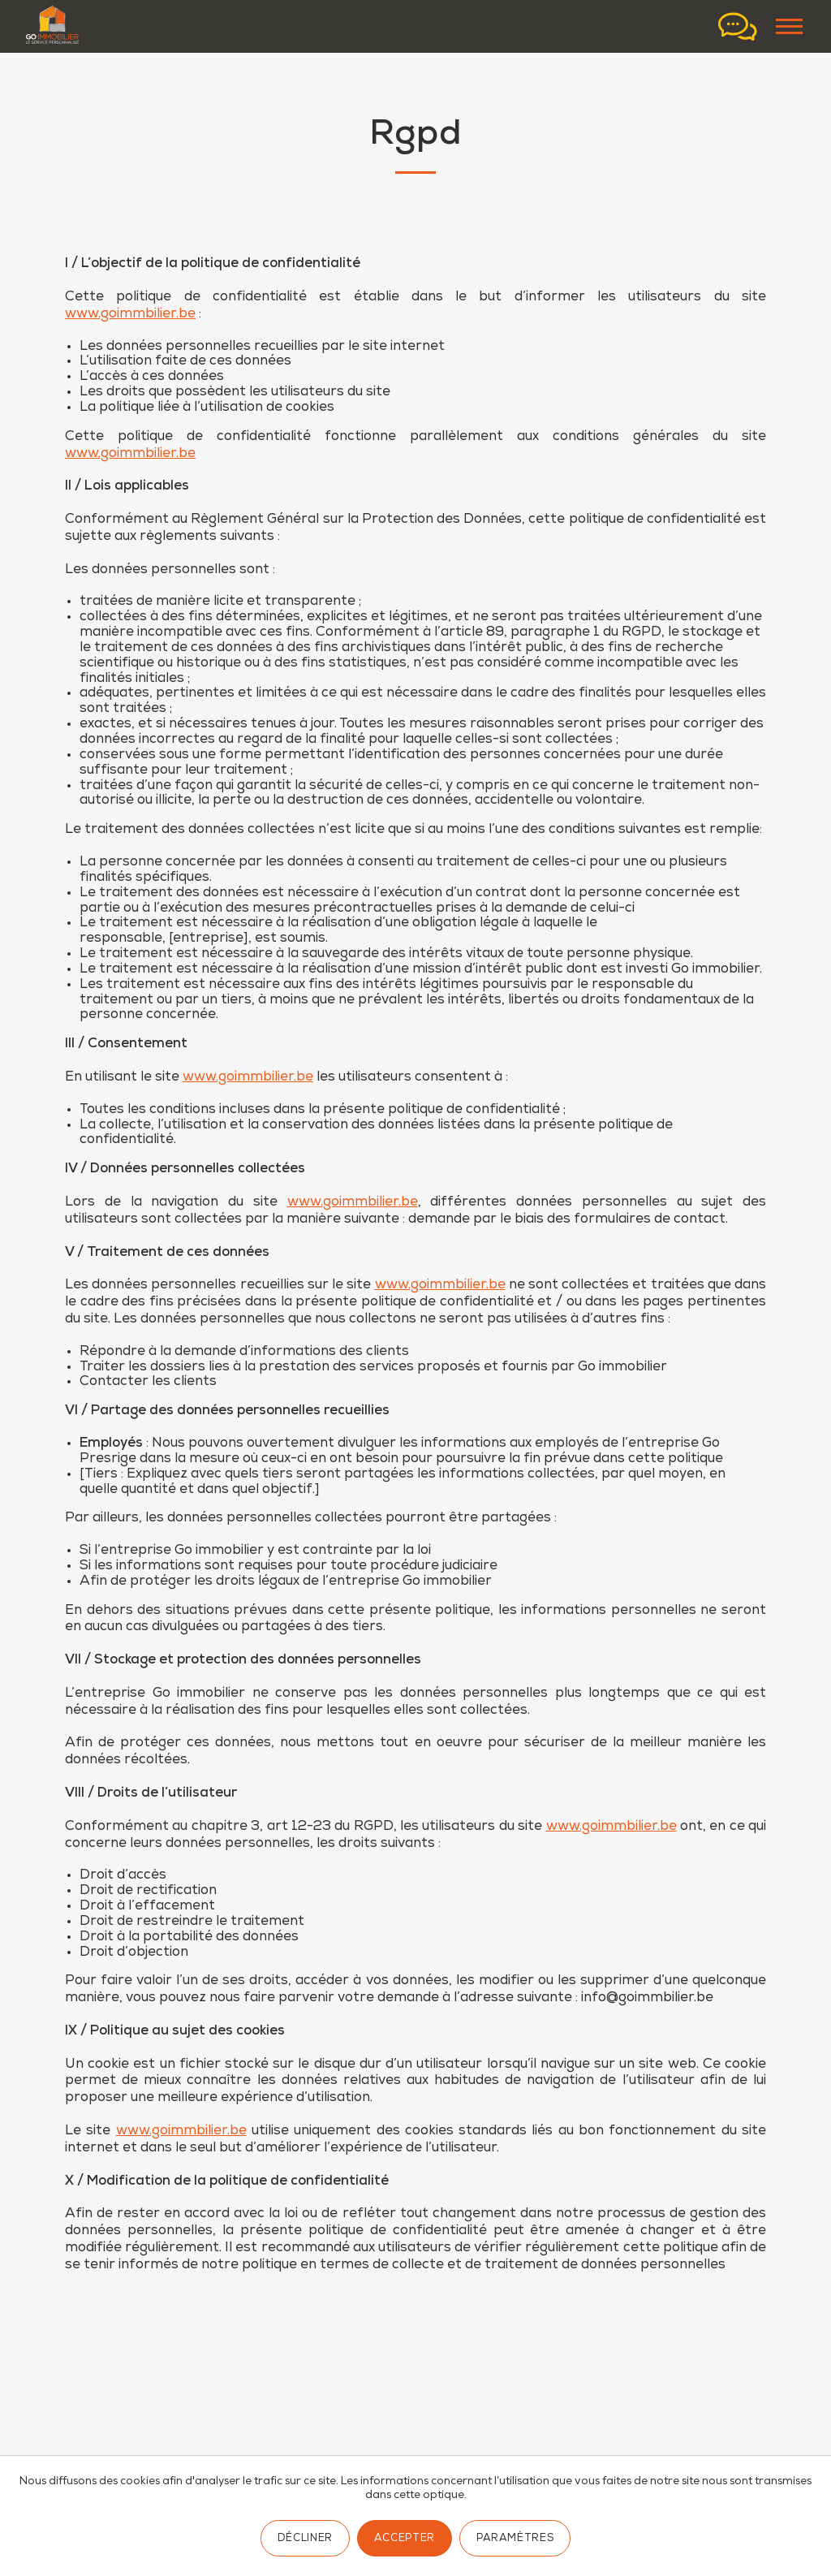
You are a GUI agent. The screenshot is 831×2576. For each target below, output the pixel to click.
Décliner (305, 2539)
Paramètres (514, 2539)
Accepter (404, 2539)
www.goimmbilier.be (130, 314)
